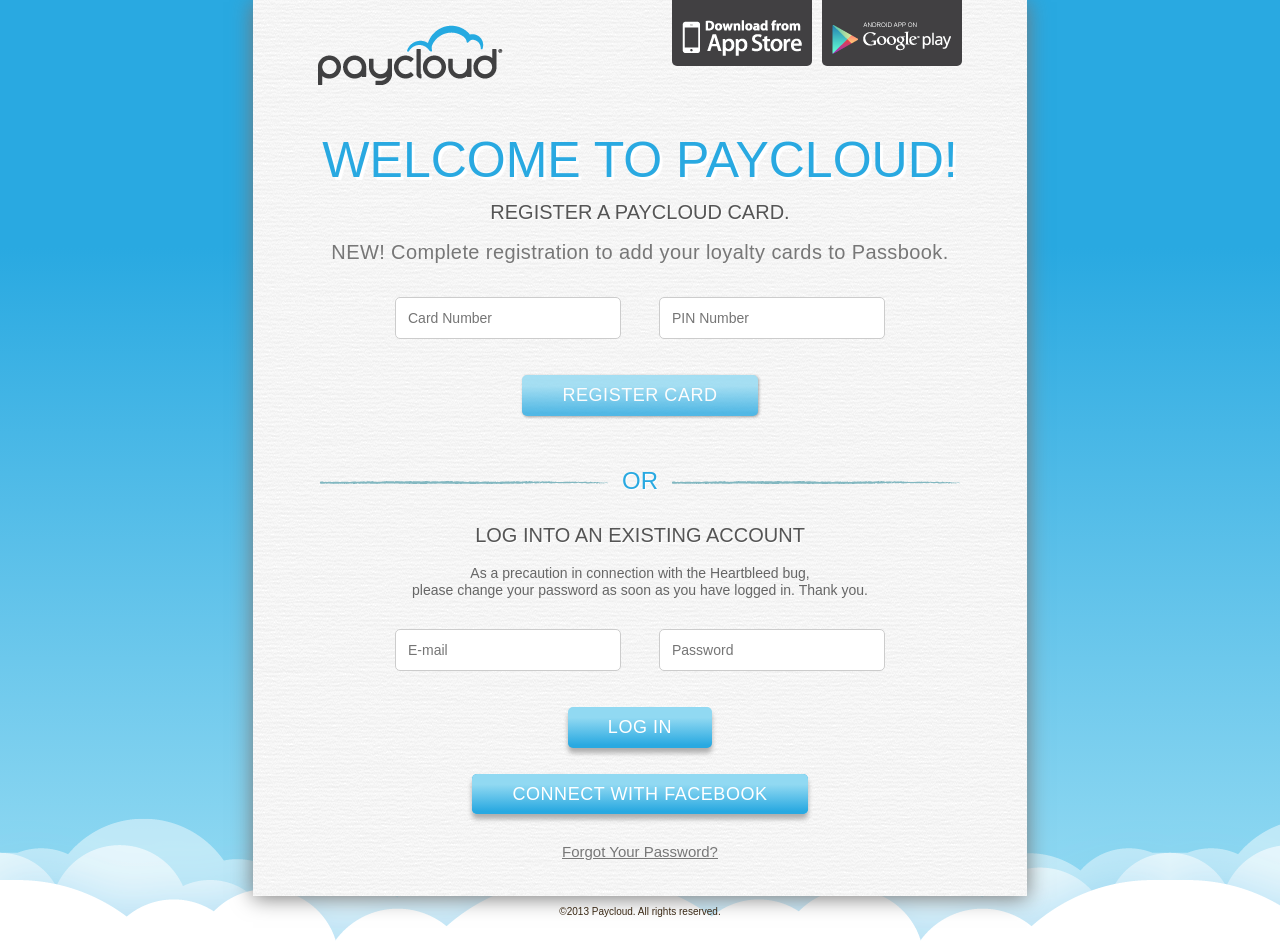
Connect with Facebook (639, 794)
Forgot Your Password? (640, 851)
